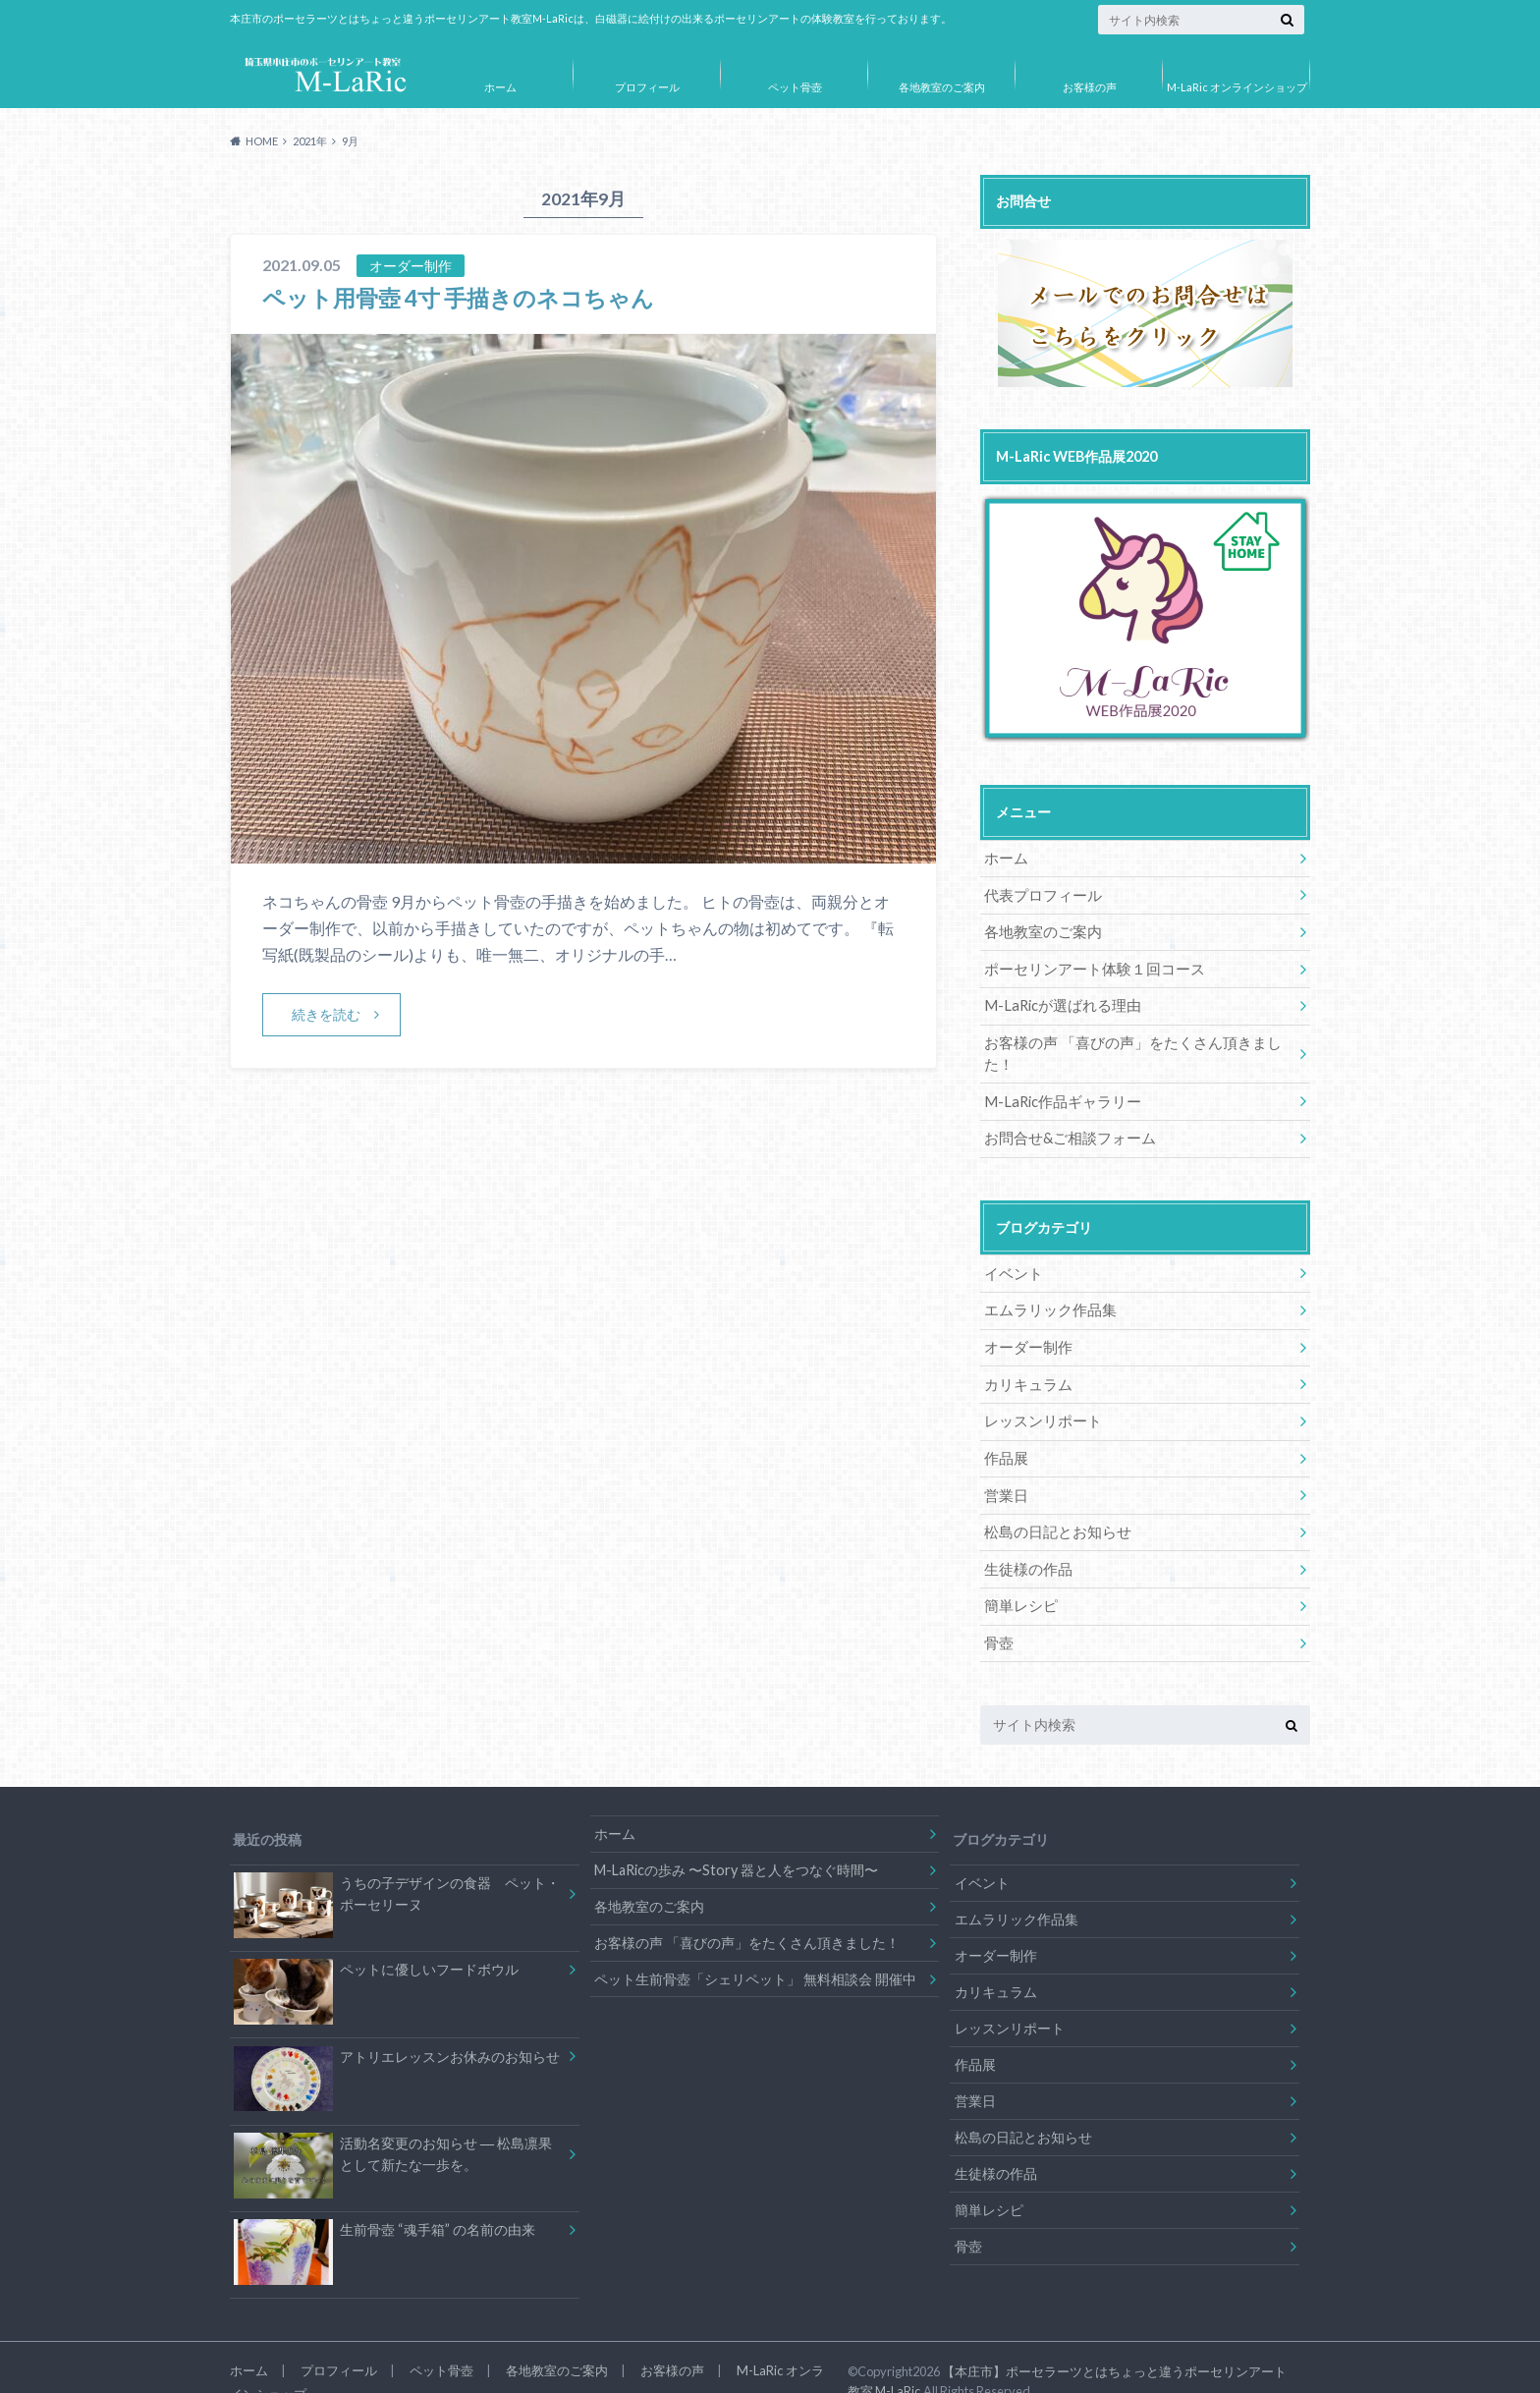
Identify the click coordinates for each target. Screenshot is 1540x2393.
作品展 (1004, 1427)
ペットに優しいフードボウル (376, 1940)
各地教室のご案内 (942, 87)
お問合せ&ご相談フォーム (1064, 1112)
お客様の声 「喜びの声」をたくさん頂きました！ (1137, 1039)
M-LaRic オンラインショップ (1237, 87)
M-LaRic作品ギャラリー (1057, 1076)
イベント (1011, 1246)
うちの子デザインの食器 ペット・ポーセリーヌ (396, 1863)
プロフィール (647, 87)
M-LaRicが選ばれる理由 (1057, 1003)
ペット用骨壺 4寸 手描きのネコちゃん (467, 297)
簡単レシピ (1018, 1573)
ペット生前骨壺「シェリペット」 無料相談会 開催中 (755, 1944)
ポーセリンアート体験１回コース (1087, 967)
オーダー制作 (1025, 1318)
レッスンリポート (1039, 1391)
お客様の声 (1090, 87)
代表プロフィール (1039, 894)
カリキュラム (1025, 1355)
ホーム (500, 87)
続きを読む (326, 1014)
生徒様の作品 (1025, 1537)
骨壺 (998, 1609)
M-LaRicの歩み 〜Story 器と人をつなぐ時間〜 (736, 1835)
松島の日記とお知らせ (1053, 1500)
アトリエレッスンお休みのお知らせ (396, 2029)
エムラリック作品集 (1046, 1282)
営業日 (1004, 1464)
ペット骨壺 (795, 87)
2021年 (310, 141)
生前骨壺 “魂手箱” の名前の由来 (384, 2204)
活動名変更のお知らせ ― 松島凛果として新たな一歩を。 (393, 2126)
